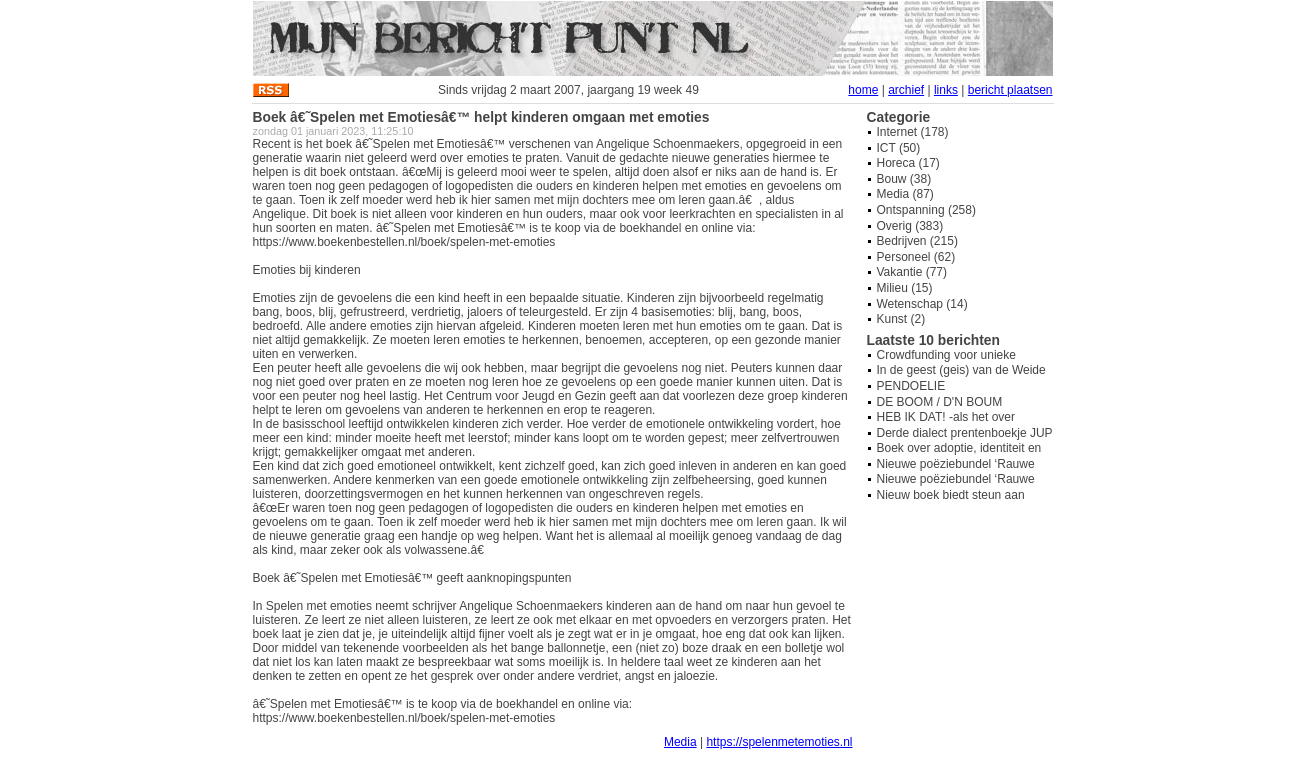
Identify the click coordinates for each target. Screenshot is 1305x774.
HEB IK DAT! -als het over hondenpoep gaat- (946, 424)
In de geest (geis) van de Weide (961, 370)
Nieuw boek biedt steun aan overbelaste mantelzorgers (951, 502)
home (863, 90)
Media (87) (905, 194)
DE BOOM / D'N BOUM (940, 402)
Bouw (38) (904, 179)
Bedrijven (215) (917, 241)
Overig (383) (910, 226)
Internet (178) (913, 132)
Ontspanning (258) (926, 210)
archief (906, 90)
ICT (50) (899, 148)
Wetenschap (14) (922, 304)
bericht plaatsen (1010, 90)
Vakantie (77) (912, 272)
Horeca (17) (908, 163)
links (946, 90)
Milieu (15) (905, 288)
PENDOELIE (911, 386)
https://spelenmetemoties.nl (779, 742)
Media (680, 742)
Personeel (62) (916, 257)
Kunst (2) (901, 319)
